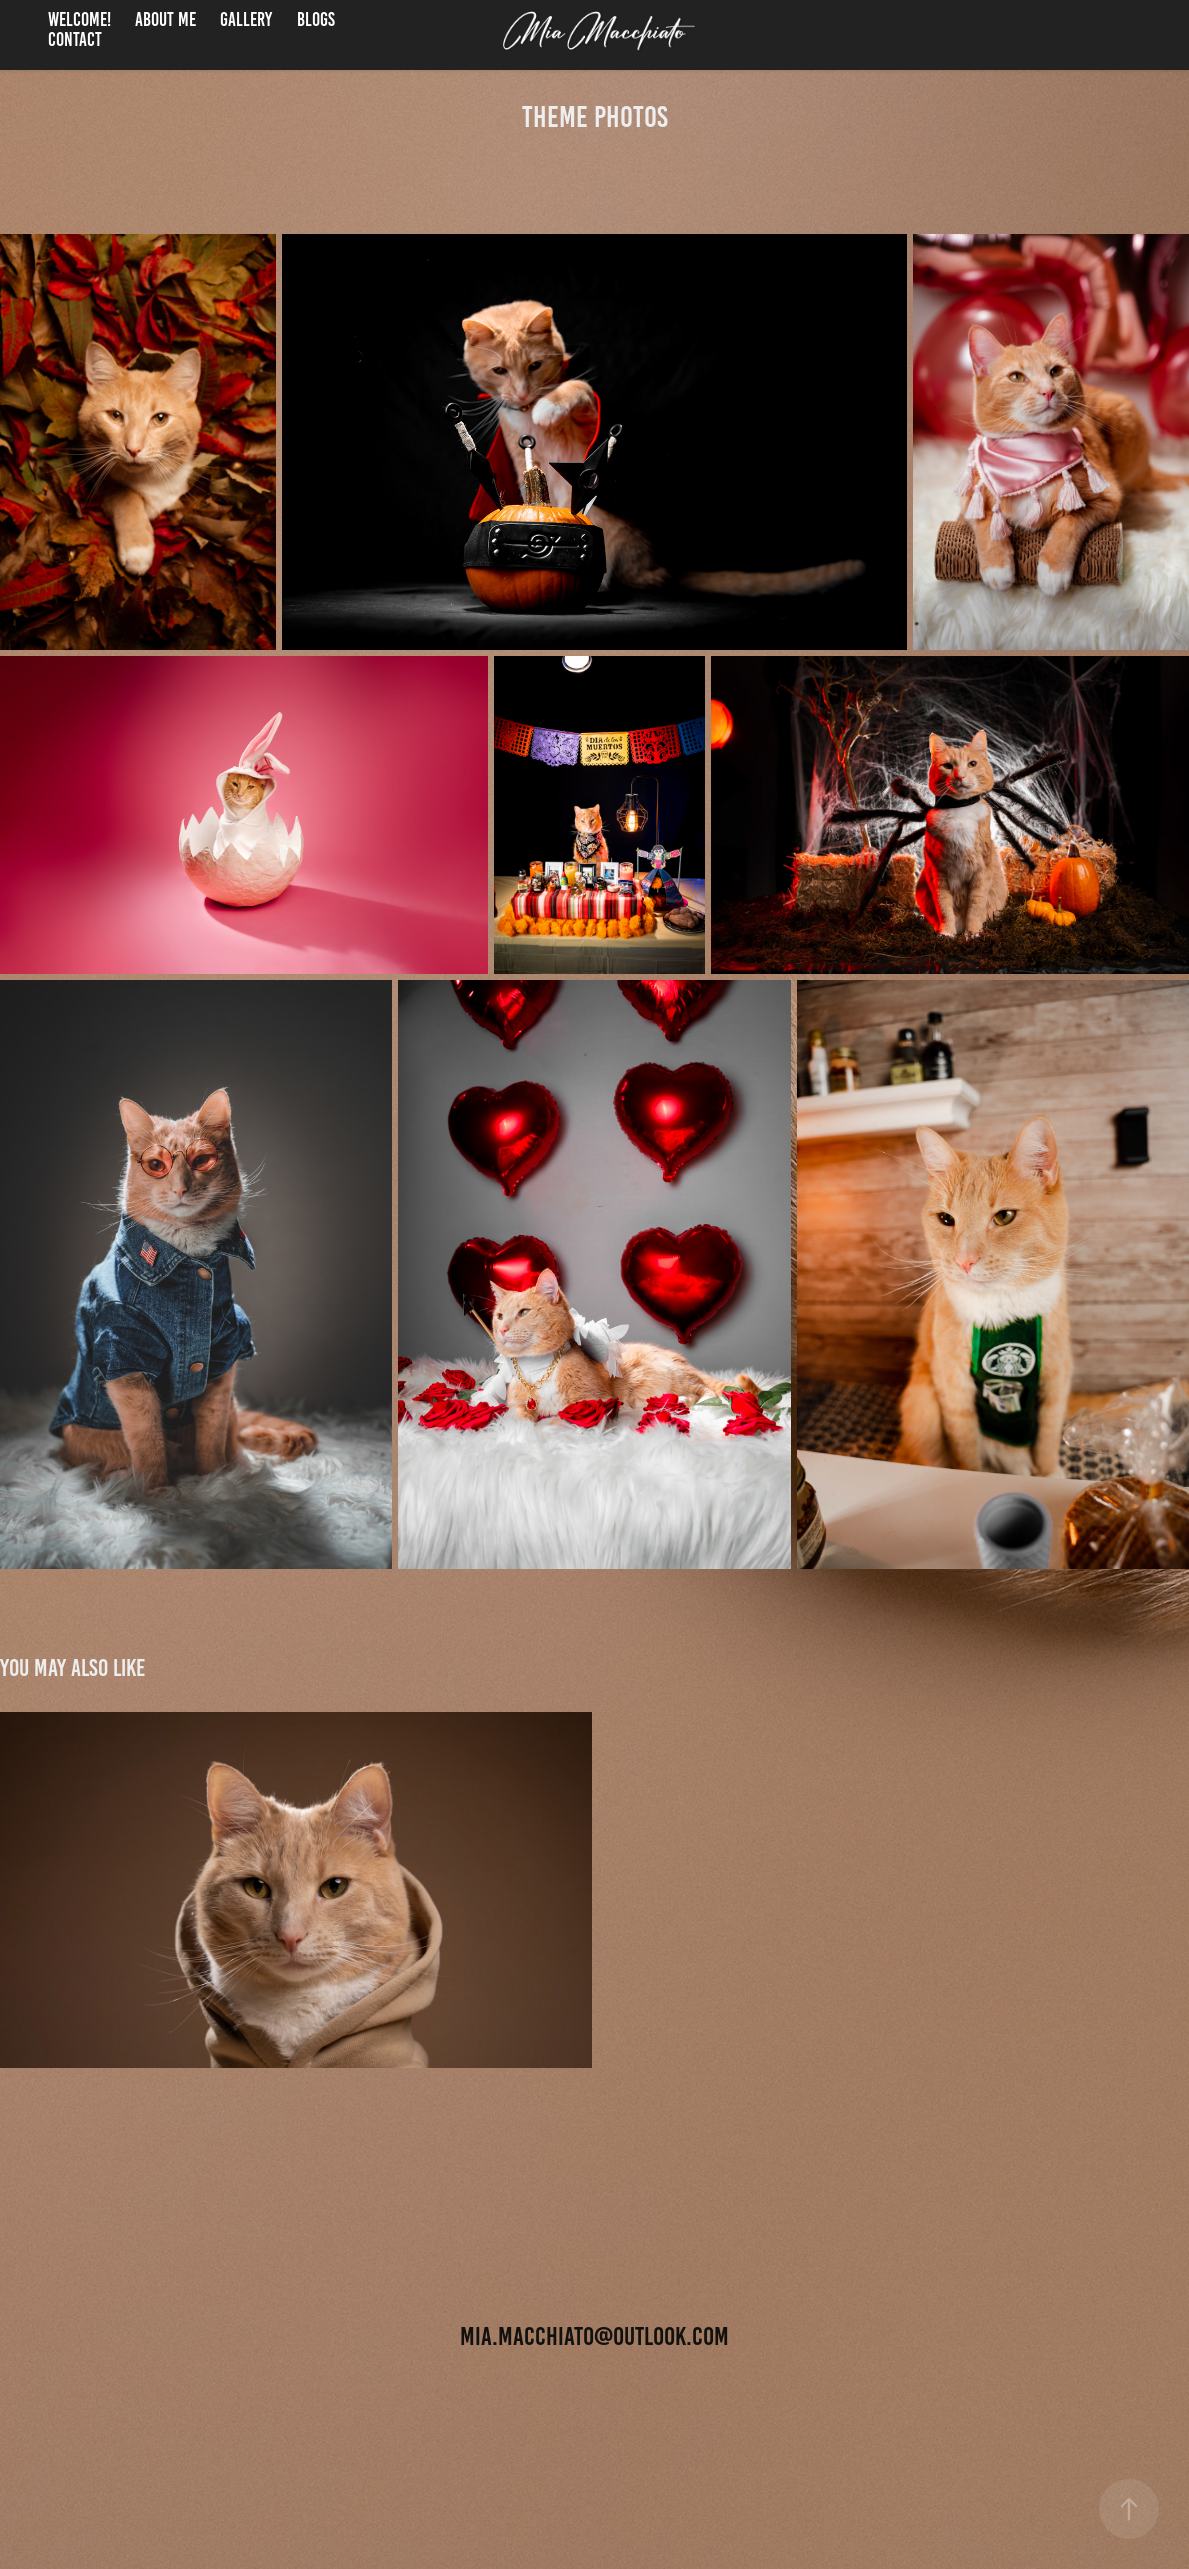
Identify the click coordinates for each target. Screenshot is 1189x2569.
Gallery (246, 19)
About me (165, 19)
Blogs (316, 19)
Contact (75, 39)
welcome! (79, 19)
